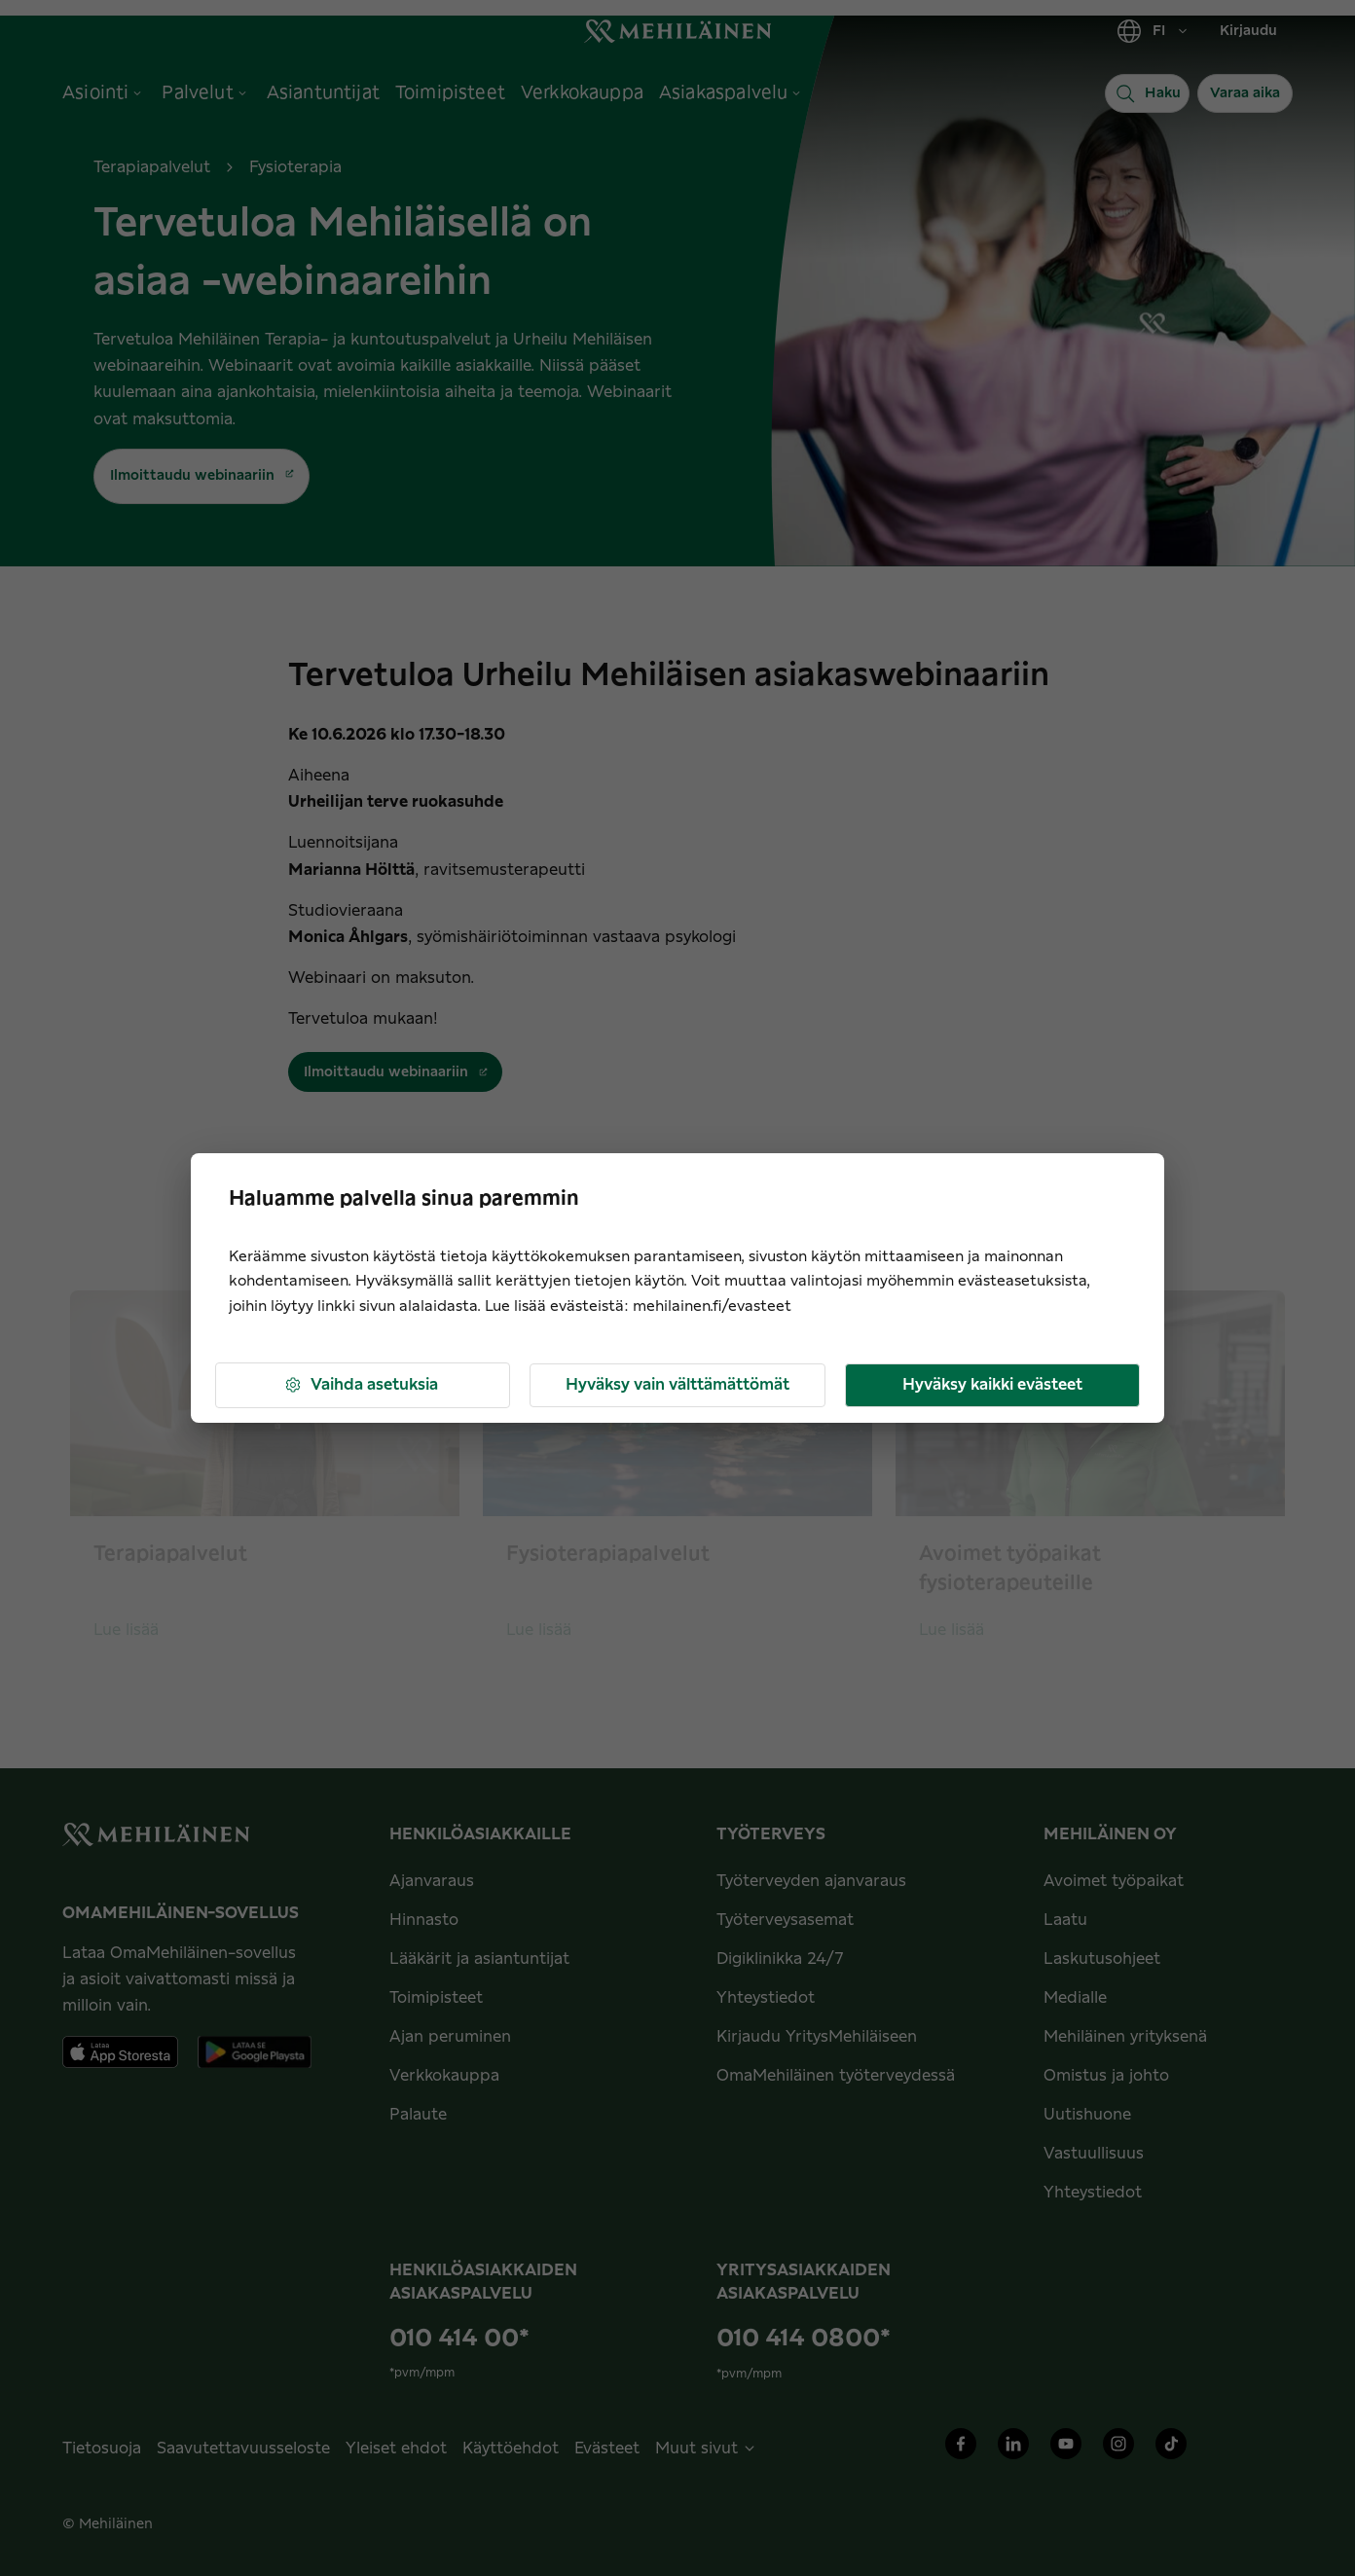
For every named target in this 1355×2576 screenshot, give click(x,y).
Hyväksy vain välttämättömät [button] (677, 1385)
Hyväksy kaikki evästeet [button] (992, 1385)
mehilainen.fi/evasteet (712, 1306)
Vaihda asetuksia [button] (360, 1385)
